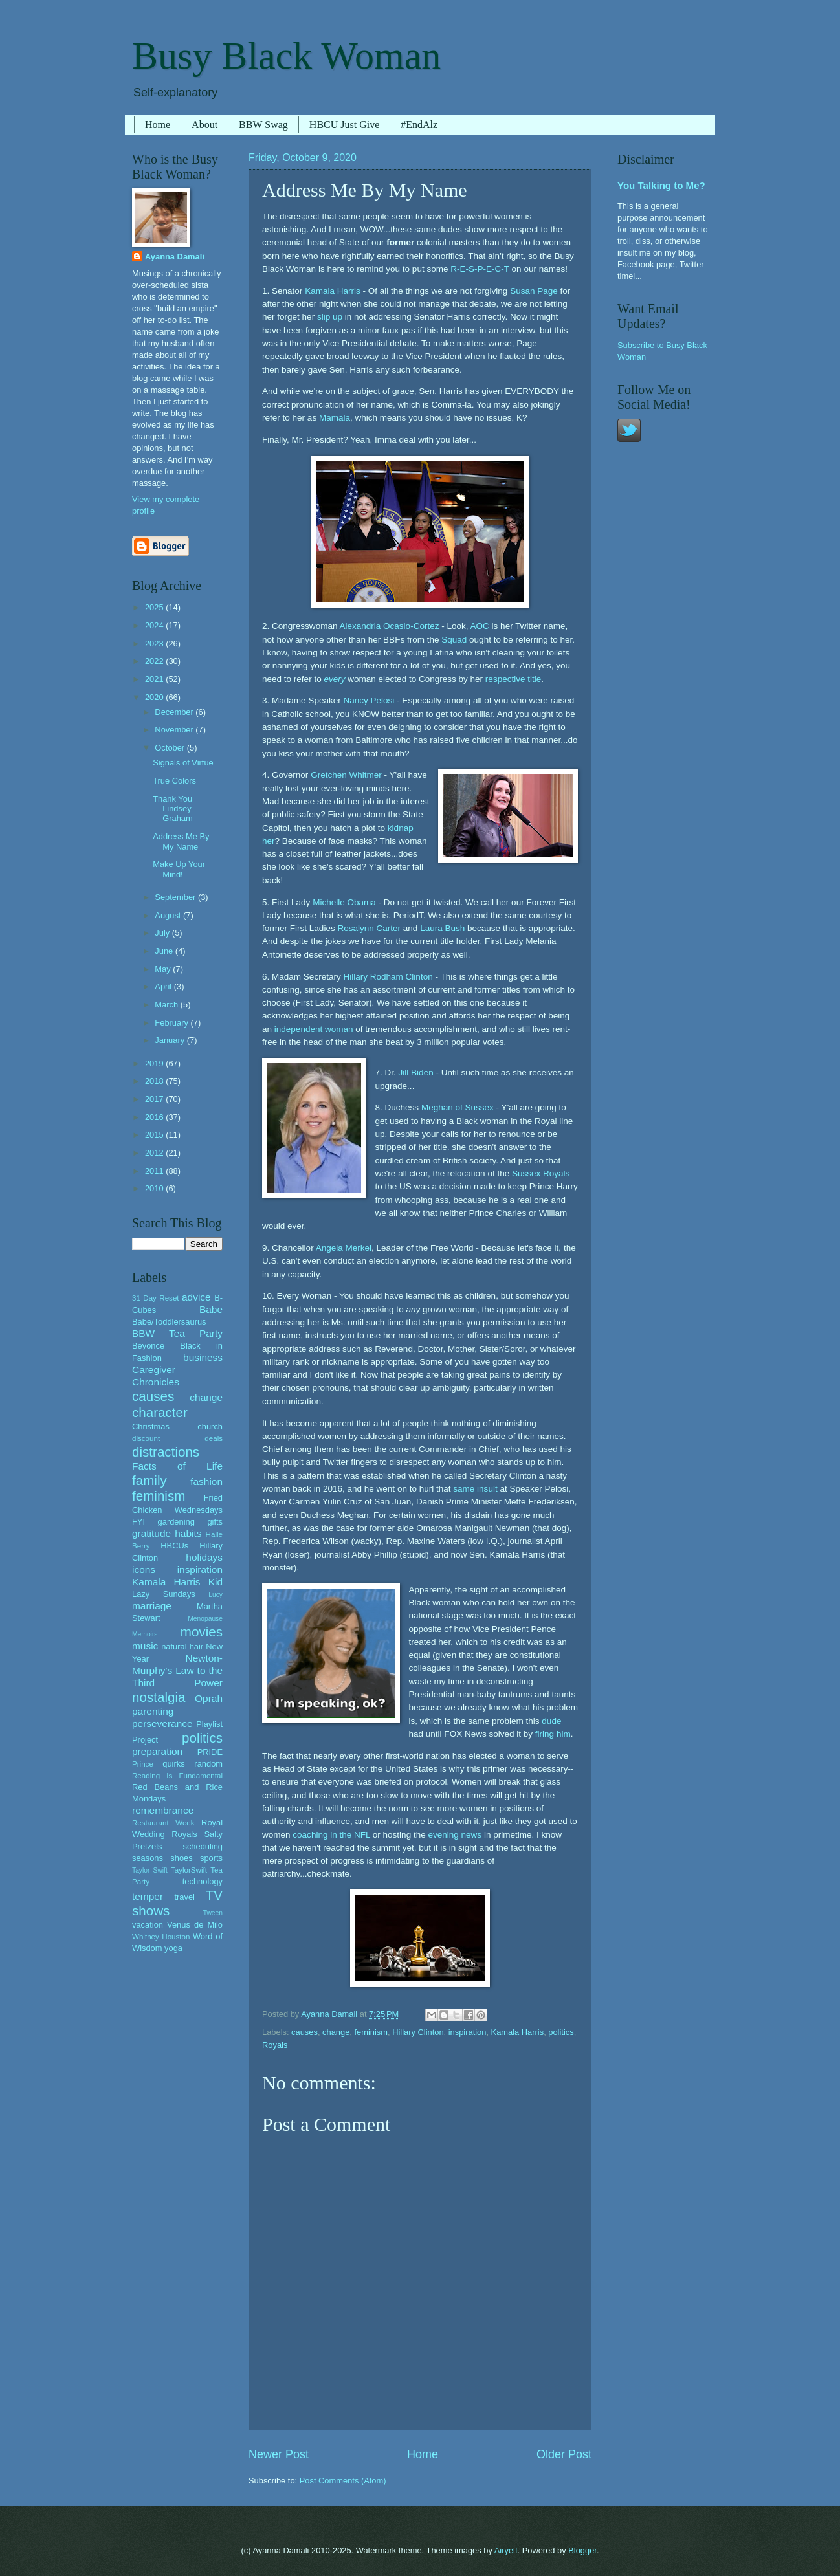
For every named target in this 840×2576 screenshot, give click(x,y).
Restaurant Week (163, 1823)
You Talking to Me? (661, 185)
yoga (173, 1948)
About (204, 124)
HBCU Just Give (344, 124)
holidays (204, 1557)
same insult (475, 1488)
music (145, 1645)
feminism (371, 2032)
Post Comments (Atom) (343, 2480)
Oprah (209, 1698)
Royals (274, 2045)
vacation (147, 1925)
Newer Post (279, 2454)
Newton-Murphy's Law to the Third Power (177, 1670)
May (164, 969)
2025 (155, 607)
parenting (152, 1711)
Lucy (215, 1594)
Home (157, 124)
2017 (155, 1099)
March (167, 1004)
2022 (155, 661)
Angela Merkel (343, 1248)
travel (184, 1897)
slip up (329, 317)
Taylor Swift (150, 1870)
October (170, 748)
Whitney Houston (161, 1937)
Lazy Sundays (163, 1594)
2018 (155, 1081)
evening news (454, 1835)
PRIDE (210, 1752)
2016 (155, 1117)
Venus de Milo (195, 1925)
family (149, 1480)
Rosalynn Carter (369, 928)
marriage (151, 1605)
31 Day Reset (155, 1298)
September (176, 897)
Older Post (563, 2454)
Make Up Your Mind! (179, 869)
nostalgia (158, 1697)
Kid (215, 1581)
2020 (155, 697)
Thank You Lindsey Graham (173, 809)
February (172, 1023)
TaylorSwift (189, 1870)
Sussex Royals (540, 1173)
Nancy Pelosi (368, 700)
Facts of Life (177, 1465)
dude (551, 1721)
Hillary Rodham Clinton (387, 977)
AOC (479, 626)
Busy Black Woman (286, 55)
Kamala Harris (332, 291)
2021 (155, 679)
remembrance (162, 1810)
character (160, 1412)
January (170, 1040)
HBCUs (174, 1545)
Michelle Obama (344, 902)
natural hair (182, 1646)
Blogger (582, 2550)
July (163, 933)
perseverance (162, 1723)
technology (202, 1881)
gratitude (151, 1533)
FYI (138, 1521)
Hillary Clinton (417, 2032)
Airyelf (506, 2550)
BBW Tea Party (177, 1333)
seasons (147, 1858)
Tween (213, 1913)
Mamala (334, 418)
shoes (181, 1858)
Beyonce (148, 1345)
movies (202, 1631)
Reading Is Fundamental (177, 1775)
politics (560, 2032)
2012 (155, 1153)
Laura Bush (442, 928)
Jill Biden (416, 1072)
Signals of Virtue (183, 762)
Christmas (151, 1426)
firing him (553, 1734)
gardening (176, 1521)
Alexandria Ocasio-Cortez (389, 626)
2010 (155, 1188)
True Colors (174, 781)
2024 (155, 625)
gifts (215, 1521)
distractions (165, 1451)
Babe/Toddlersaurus (169, 1322)
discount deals (177, 1438)
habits (188, 1533)
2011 (155, 1171)
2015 (155, 1134)
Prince (142, 1764)
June (165, 951)
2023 (155, 643)
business (203, 1357)
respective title (513, 679)
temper (147, 1896)
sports (211, 1858)
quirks (173, 1763)
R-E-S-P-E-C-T (479, 269)
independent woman (313, 1029)
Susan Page (534, 291)
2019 (155, 1063)
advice (196, 1297)
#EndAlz (419, 124)
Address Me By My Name (181, 841)
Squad (454, 639)
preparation (157, 1751)
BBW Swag (263, 124)
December (175, 712)
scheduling (202, 1846)
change (335, 2032)
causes (304, 2032)
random (208, 1763)
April (164, 986)
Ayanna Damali (174, 256)
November (175, 729)
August (169, 915)
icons (143, 1569)
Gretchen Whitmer (346, 775)
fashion (206, 1481)
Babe (211, 1309)
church (210, 1426)
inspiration (467, 2032)
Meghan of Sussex (457, 1107)
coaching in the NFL (331, 1835)
